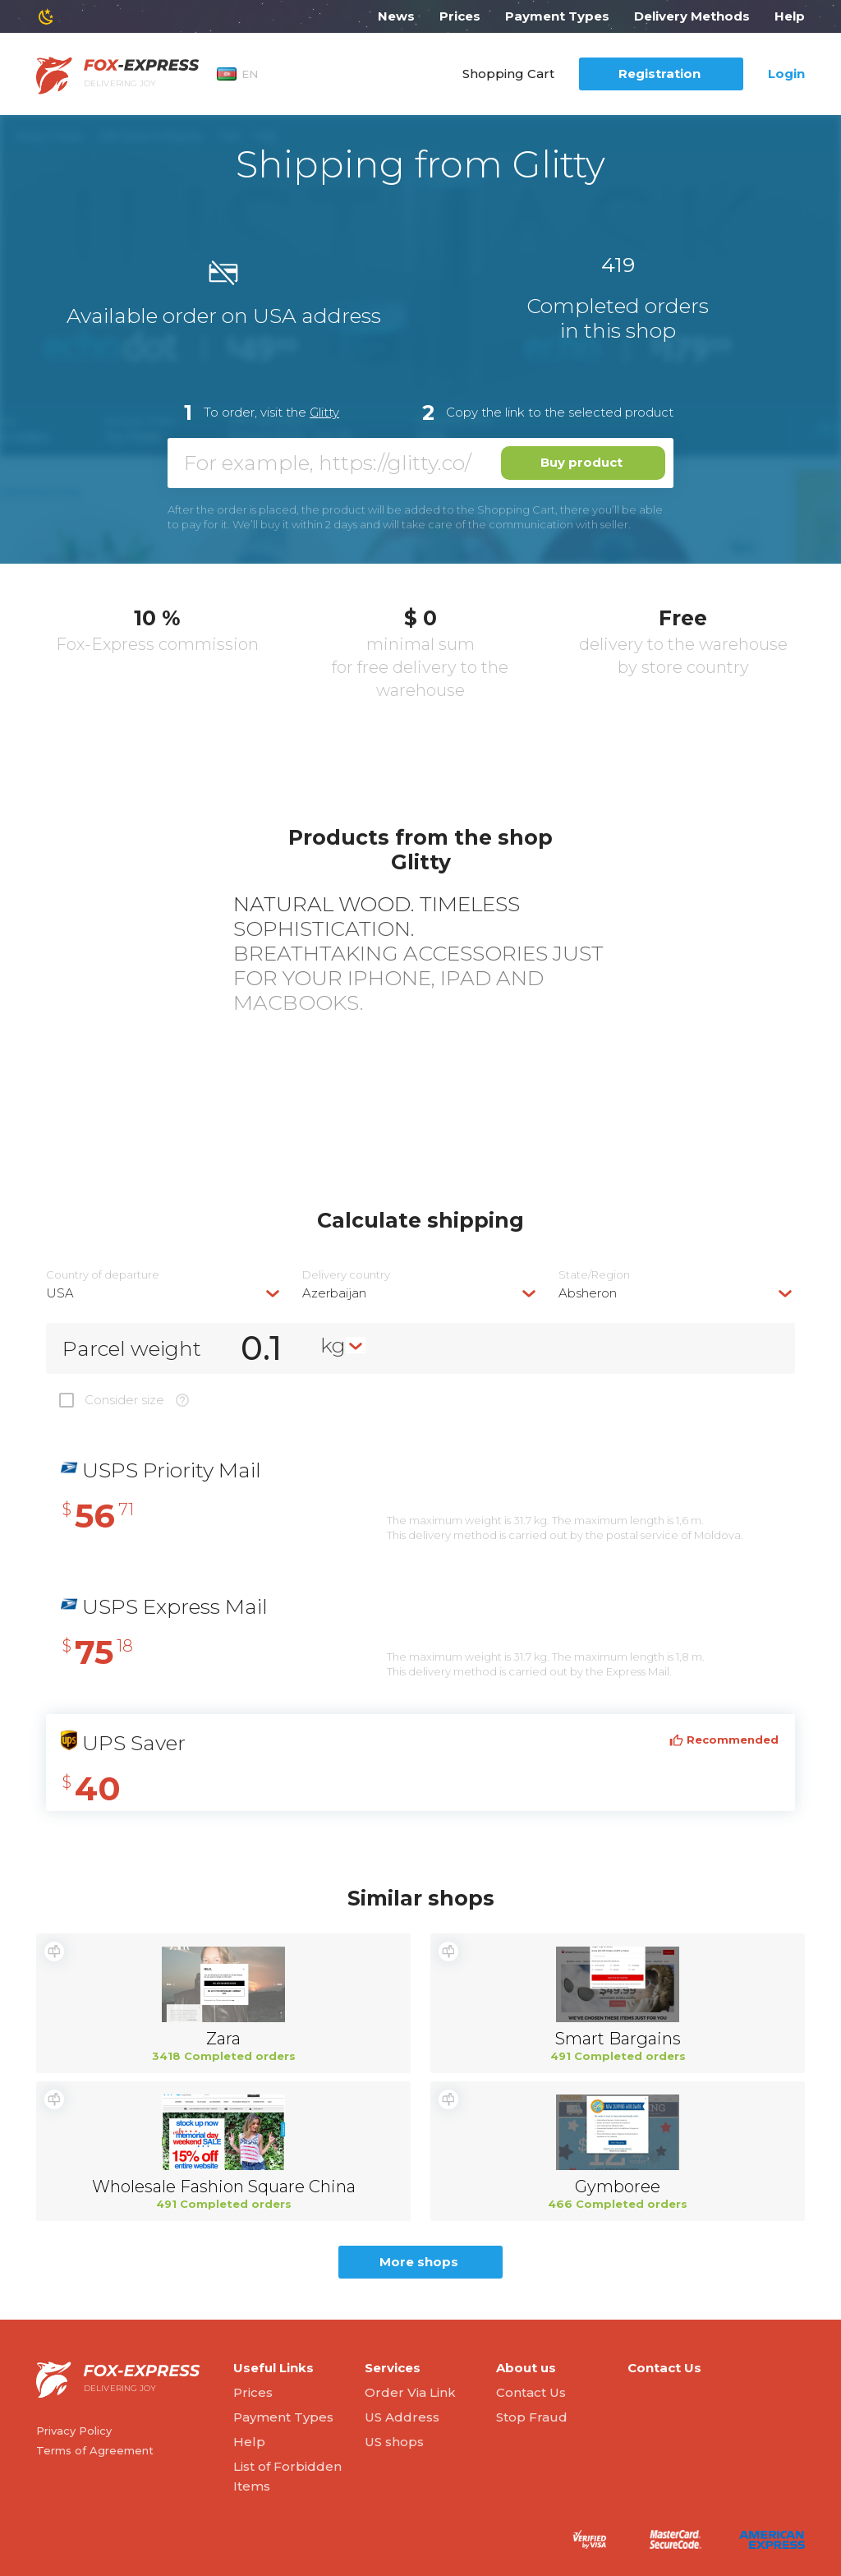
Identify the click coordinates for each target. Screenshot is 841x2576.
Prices (459, 16)
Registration (659, 73)
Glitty (324, 412)
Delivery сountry (346, 1275)
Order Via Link (410, 2392)
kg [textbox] (333, 1345)
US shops (394, 2441)
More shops (418, 2262)
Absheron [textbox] (587, 1293)
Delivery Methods (692, 16)
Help (789, 16)
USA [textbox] (60, 1293)
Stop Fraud (532, 2417)
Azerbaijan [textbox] (334, 1293)
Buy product (581, 462)
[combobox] (164, 1293)
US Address (402, 2417)
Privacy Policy (74, 2430)
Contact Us (531, 2392)
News (396, 16)
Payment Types (557, 16)
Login (786, 73)
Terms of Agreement (95, 2450)
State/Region (594, 1275)
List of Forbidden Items (287, 2476)
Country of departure (102, 1275)
